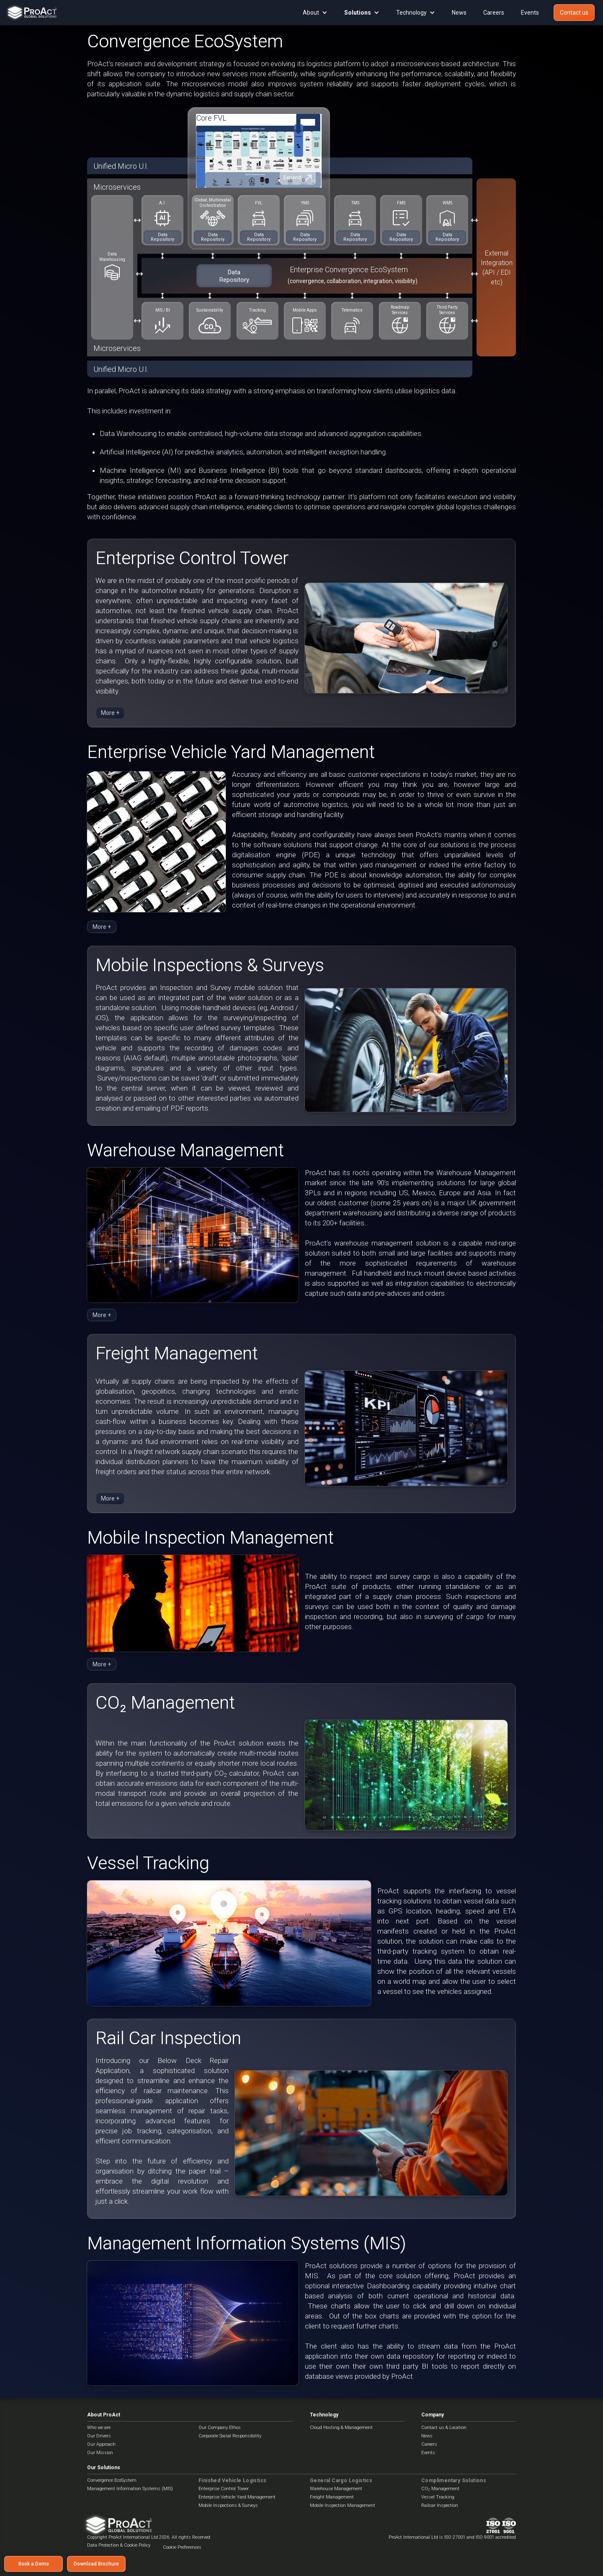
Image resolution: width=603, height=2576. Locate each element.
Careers (493, 12)
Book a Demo (33, 2564)
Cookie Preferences (182, 2547)
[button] (315, 12)
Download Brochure (96, 2564)
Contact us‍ (574, 12)
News (459, 12)
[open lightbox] (259, 144)
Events (530, 12)
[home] (30, 13)
